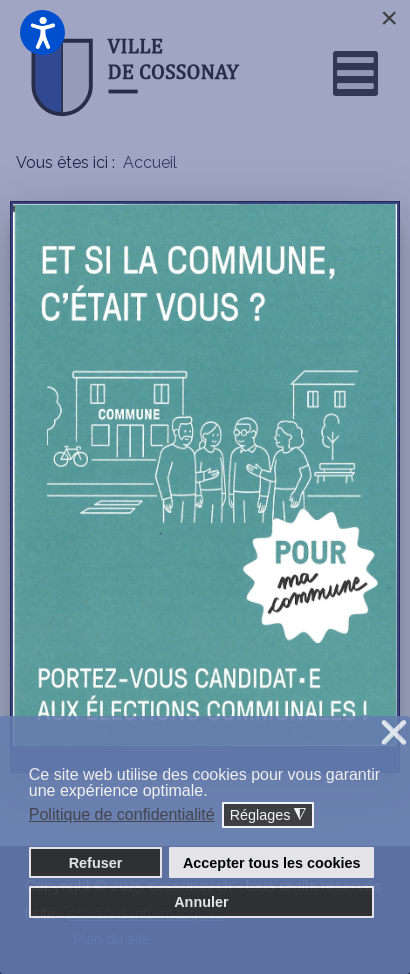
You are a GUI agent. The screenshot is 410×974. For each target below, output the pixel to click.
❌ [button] (394, 733)
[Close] (389, 18)
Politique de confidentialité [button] (122, 814)
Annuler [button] (201, 902)
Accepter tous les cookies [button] (272, 863)
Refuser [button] (96, 863)
